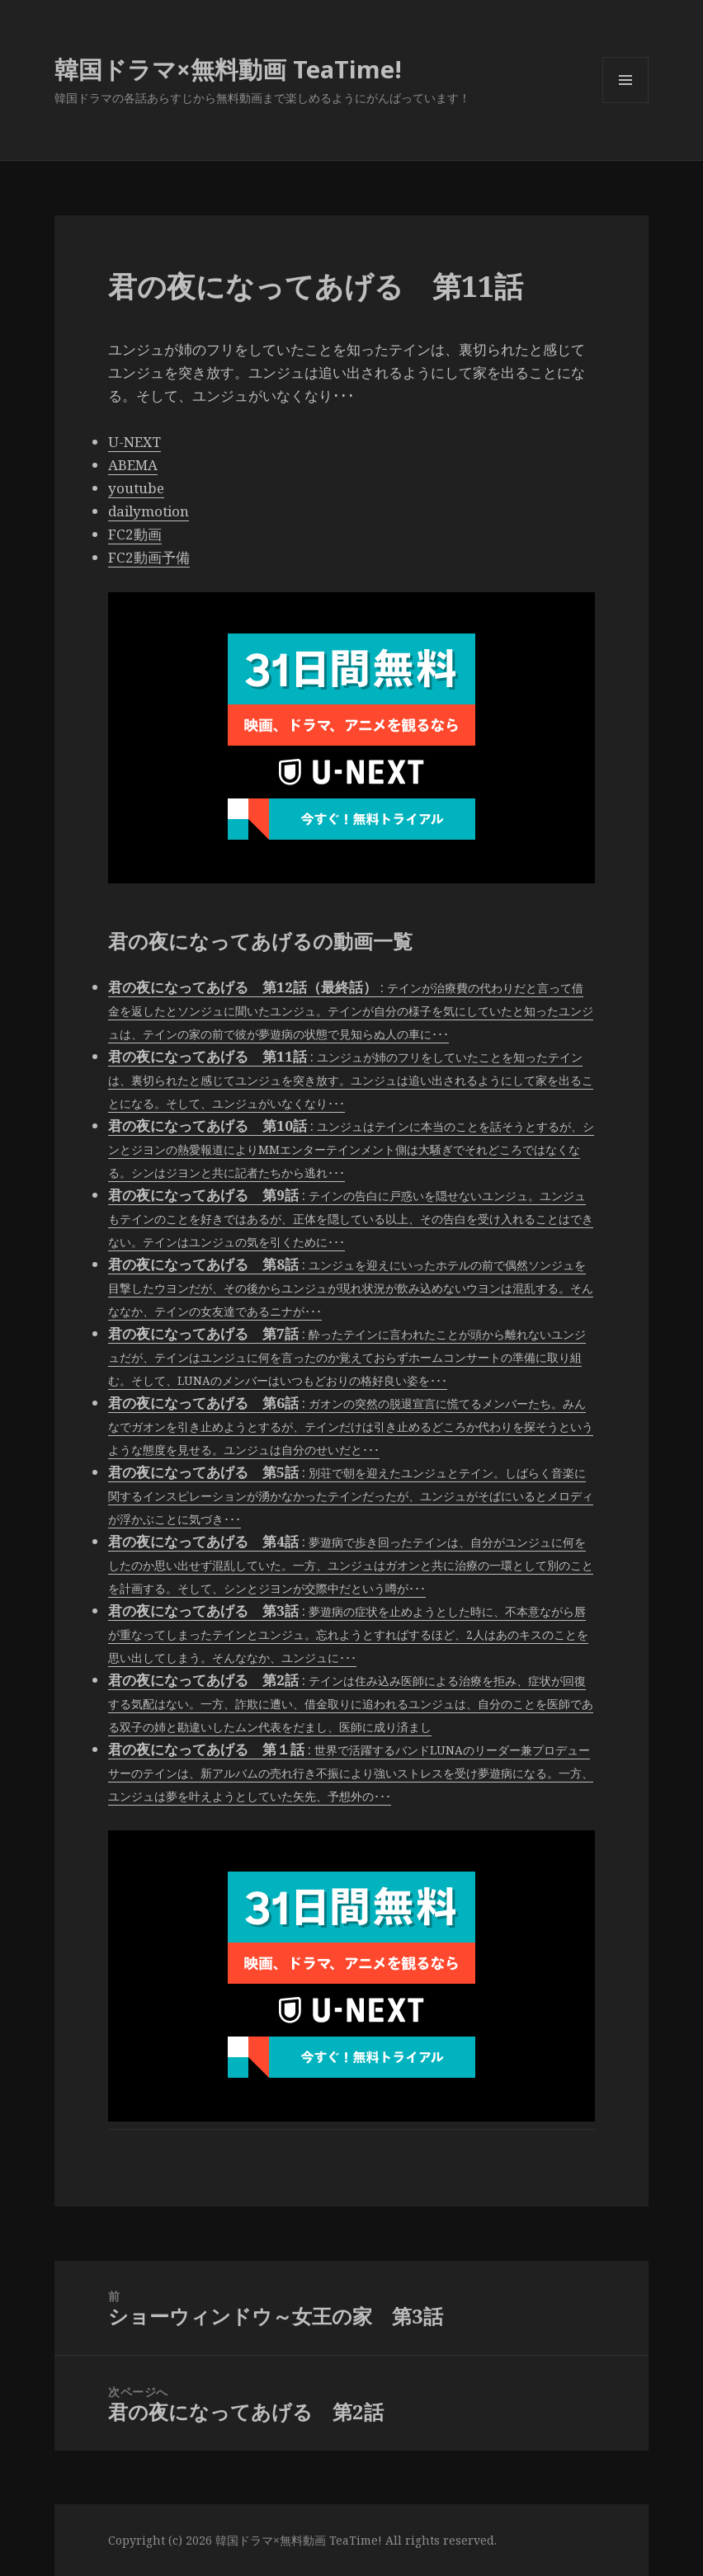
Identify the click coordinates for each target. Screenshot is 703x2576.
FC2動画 (135, 534)
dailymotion (148, 511)
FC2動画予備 (149, 557)
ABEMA (133, 464)
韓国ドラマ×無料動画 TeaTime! (228, 69)
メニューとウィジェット (625, 102)
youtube (136, 487)
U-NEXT (134, 441)
